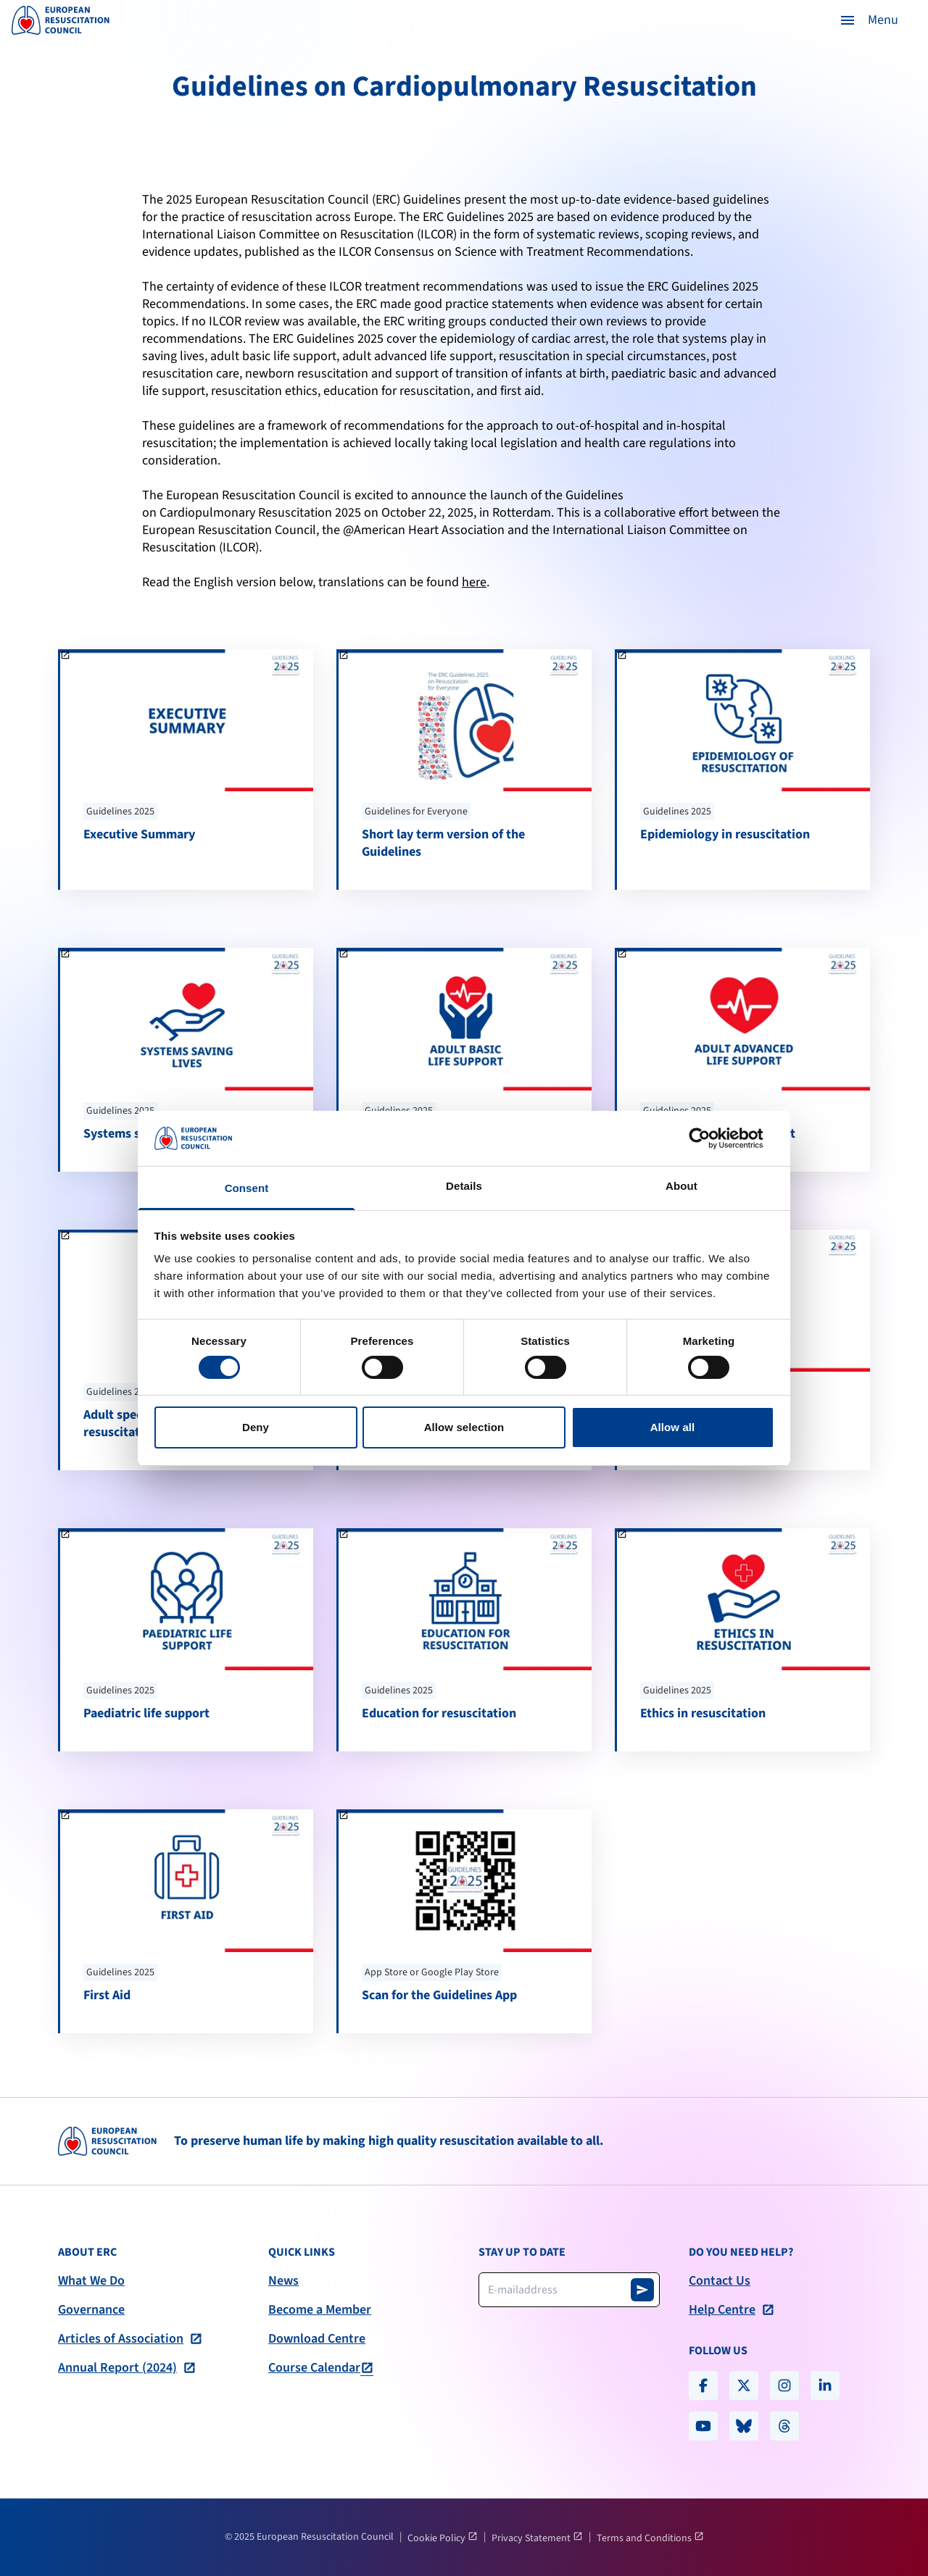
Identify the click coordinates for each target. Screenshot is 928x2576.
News (283, 2281)
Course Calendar (314, 2368)
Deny (255, 1427)
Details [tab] (464, 1186)
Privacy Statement (532, 2538)
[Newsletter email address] (569, 2289)
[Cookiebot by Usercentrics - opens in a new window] (710, 1138)
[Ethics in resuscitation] (743, 1639)
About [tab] (681, 1186)
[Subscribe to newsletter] (642, 2289)
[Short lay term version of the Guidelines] (465, 769)
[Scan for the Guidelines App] (465, 1921)
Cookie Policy (437, 2538)
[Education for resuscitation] (465, 1639)
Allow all (672, 1427)
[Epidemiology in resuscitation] (743, 769)
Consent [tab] (247, 1188)
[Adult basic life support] (465, 1059)
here (474, 582)
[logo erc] (60, 20)
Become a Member (319, 2310)
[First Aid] (186, 1921)
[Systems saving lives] (186, 1059)
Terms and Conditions (645, 2538)
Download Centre (316, 2339)
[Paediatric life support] (186, 1639)
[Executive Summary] (186, 769)
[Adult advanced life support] (743, 1059)
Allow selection (464, 1427)
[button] (868, 20)
